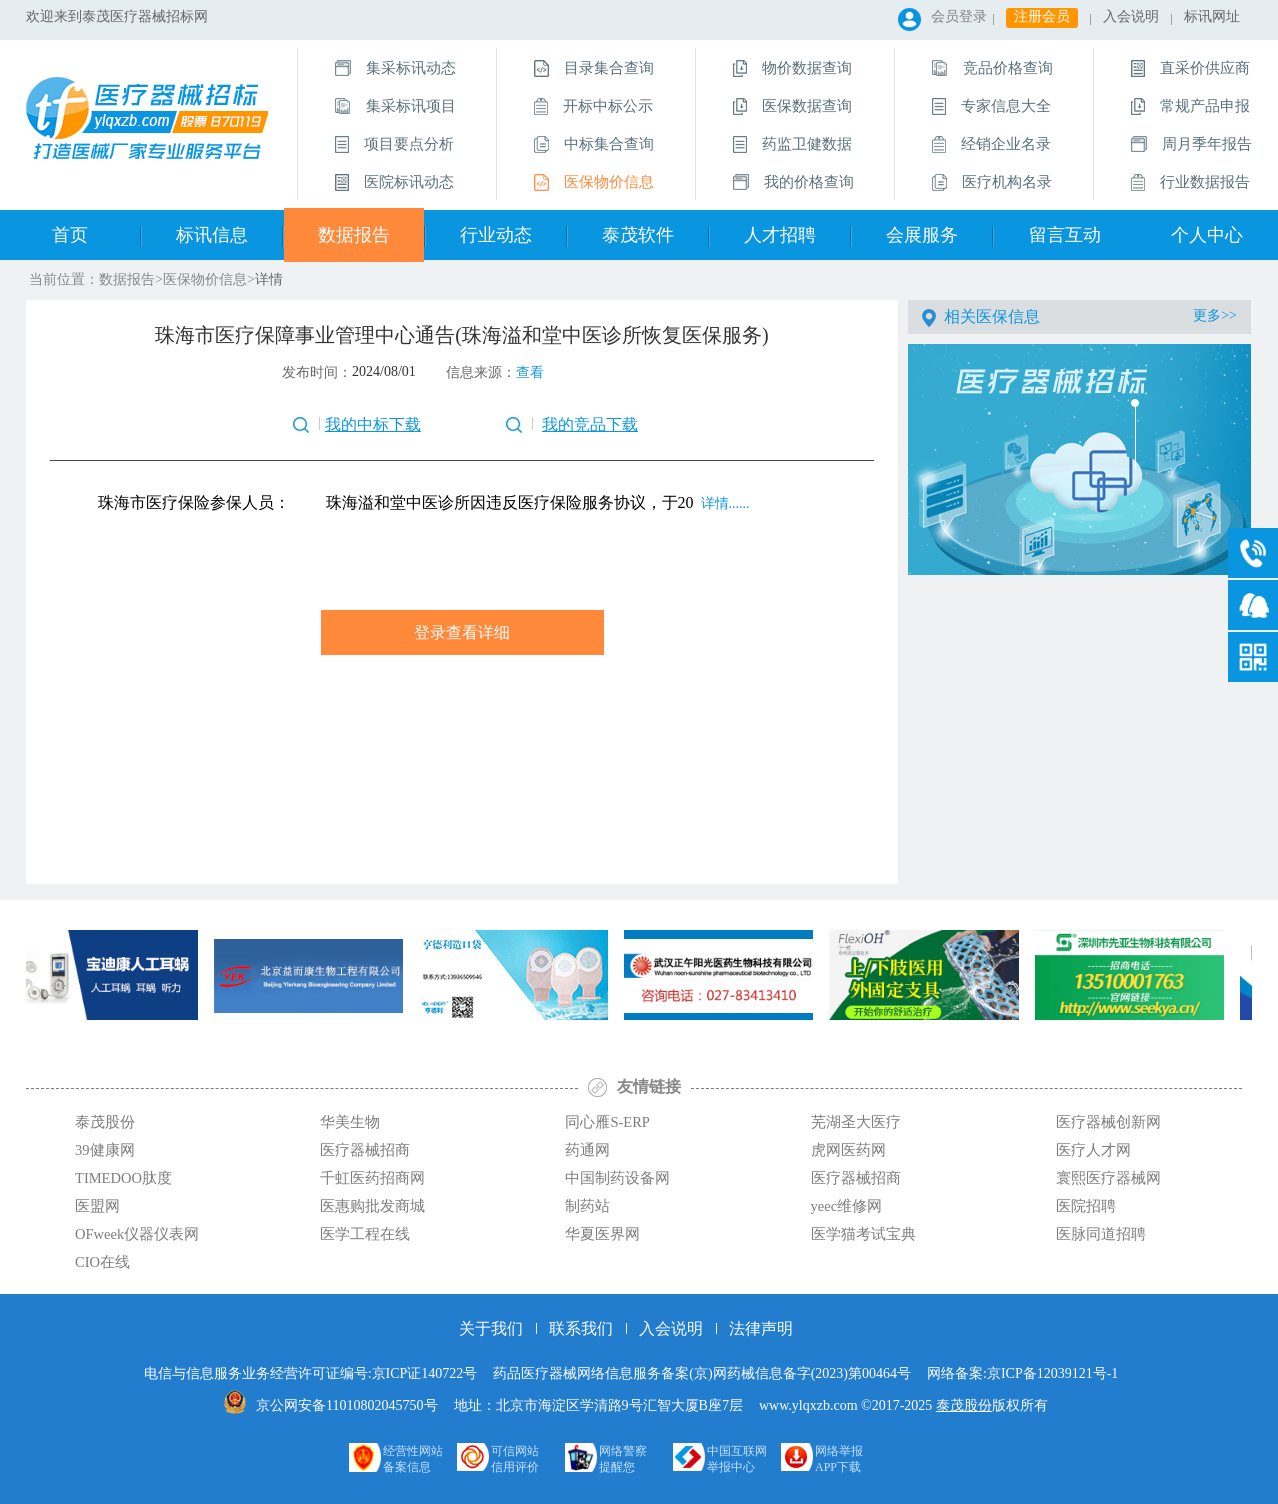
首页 (70, 235)
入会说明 (1131, 16)
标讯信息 (212, 235)
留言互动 (1065, 235)
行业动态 (496, 235)
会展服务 (922, 235)
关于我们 (491, 1328)
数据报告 (354, 235)
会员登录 (959, 16)
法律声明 (761, 1328)
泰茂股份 (964, 1405)
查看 (530, 372)
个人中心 (1207, 235)
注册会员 (1042, 16)
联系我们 (581, 1328)
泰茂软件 (638, 235)
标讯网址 (1212, 16)
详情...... (723, 503)
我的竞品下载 (590, 424)
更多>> (1215, 315)
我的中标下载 (373, 424)
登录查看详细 (462, 632)
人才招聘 (780, 235)
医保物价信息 (205, 279)
